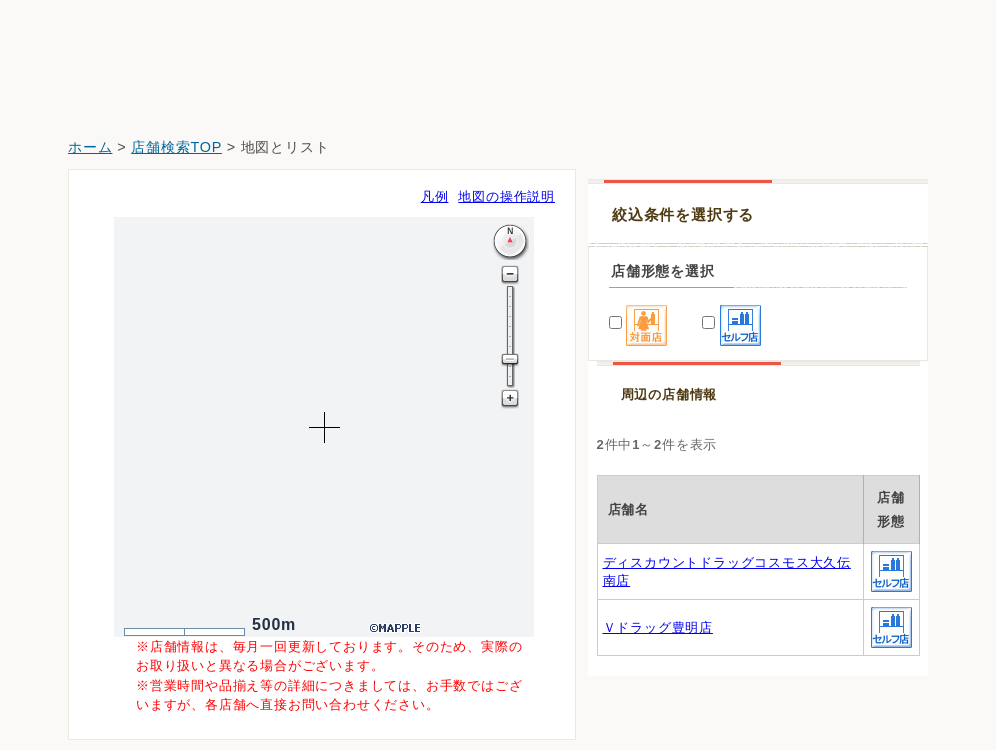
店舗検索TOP (176, 147)
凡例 (435, 196)
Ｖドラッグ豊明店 (658, 627)
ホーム (90, 147)
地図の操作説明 (506, 196)
